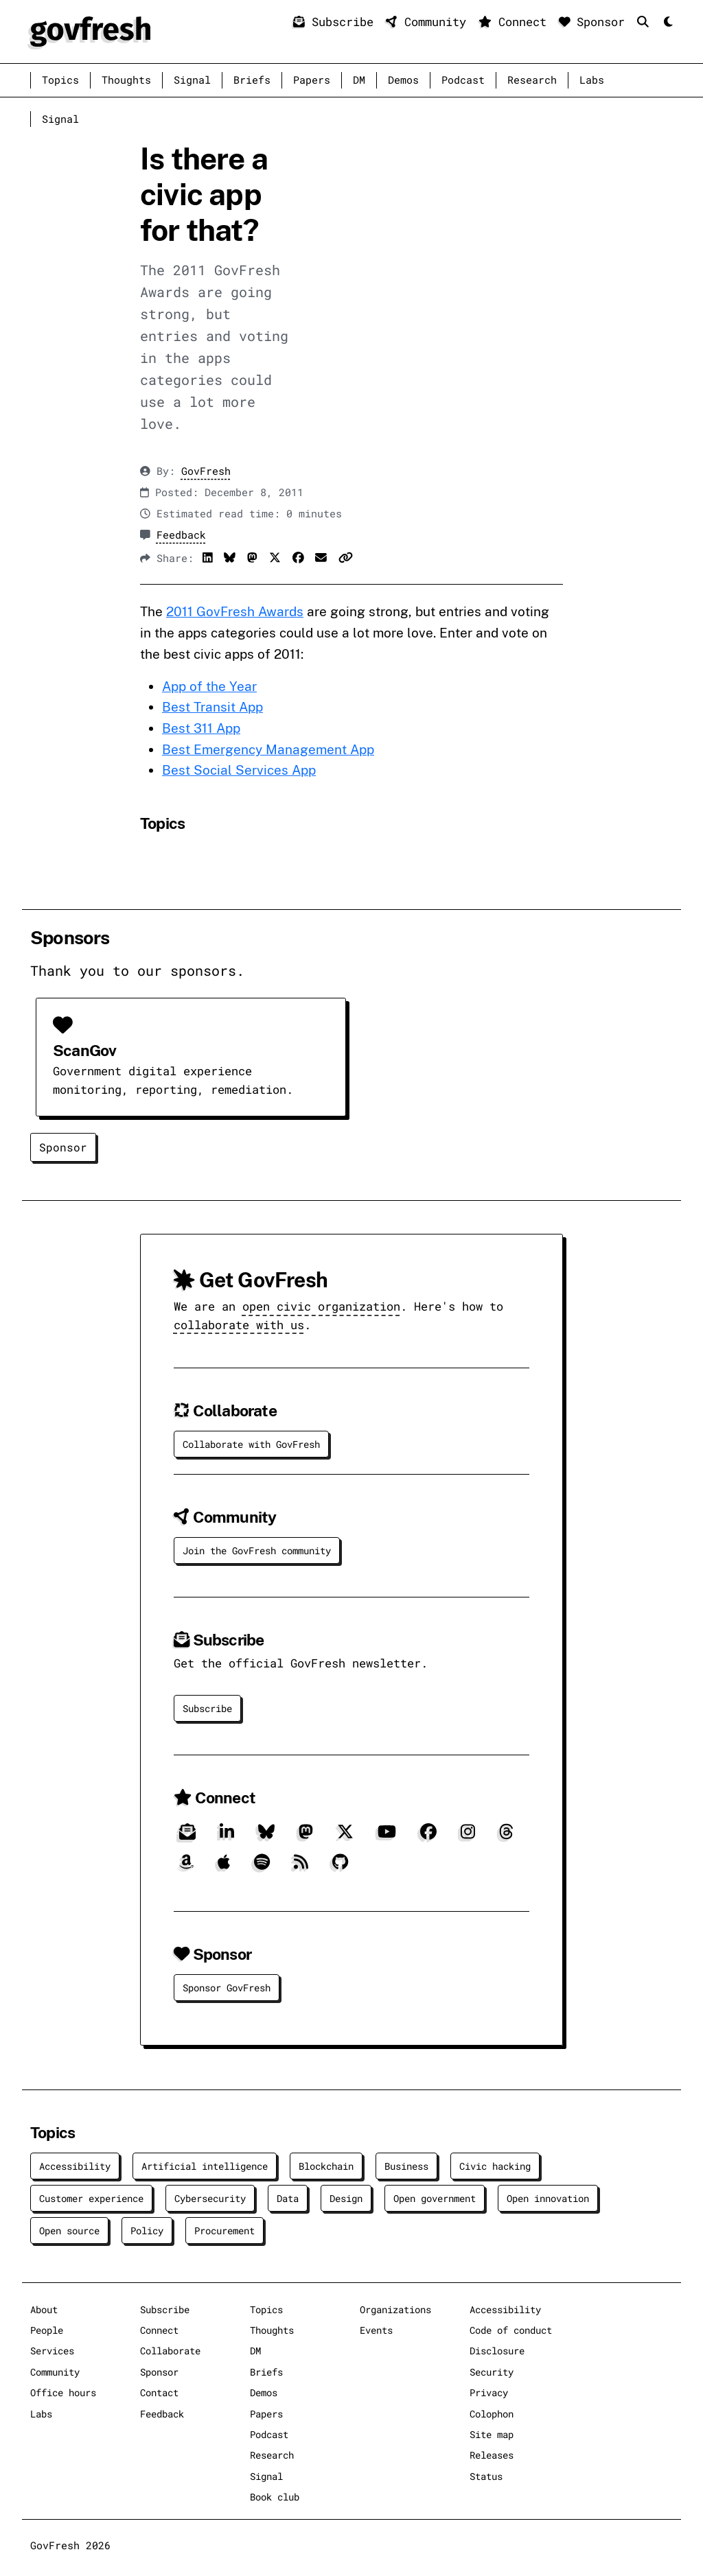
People (46, 2330)
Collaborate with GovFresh (251, 1444)
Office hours (63, 2392)
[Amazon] (186, 1866)
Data (288, 2198)
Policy (146, 2230)
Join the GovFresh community (257, 1550)
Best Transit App (212, 706)
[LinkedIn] (227, 1836)
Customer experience (91, 2198)
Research (532, 79)
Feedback (181, 534)
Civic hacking (495, 2166)
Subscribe (336, 22)
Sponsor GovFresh (226, 1987)
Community (429, 22)
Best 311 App (201, 728)
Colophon (492, 2413)
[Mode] (667, 22)
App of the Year (209, 686)
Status (486, 2476)
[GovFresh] (90, 29)
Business (406, 2166)
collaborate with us (239, 1325)
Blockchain (326, 2166)
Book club (274, 2496)
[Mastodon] (306, 1836)
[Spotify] (262, 1866)
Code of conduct (511, 2330)
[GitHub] (340, 1866)
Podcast (463, 79)
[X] (345, 1836)
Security (492, 2371)
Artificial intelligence (204, 2166)
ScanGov (84, 1050)
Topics (60, 79)
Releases (492, 2454)
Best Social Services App (239, 769)
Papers (311, 79)
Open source (69, 2230)
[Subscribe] (187, 1836)
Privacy (489, 2392)
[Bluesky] (266, 1836)
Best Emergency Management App (268, 749)
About (44, 2309)
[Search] (646, 22)
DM (359, 79)
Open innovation (548, 2198)
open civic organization (321, 1306)
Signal (192, 79)
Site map (492, 2434)
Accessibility (75, 2166)
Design (346, 2198)
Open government (434, 2198)
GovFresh (206, 471)
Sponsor (595, 22)
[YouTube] (387, 1836)
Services (52, 2350)
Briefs (251, 79)
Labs (591, 79)
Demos (403, 79)
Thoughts (126, 79)
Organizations (395, 2309)
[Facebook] (428, 1836)
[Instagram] (468, 1836)
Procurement (224, 2230)
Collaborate (170, 2350)
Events (376, 2330)
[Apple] (223, 1866)
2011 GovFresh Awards (234, 611)
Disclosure (497, 2350)
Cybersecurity (210, 2198)
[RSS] (301, 1866)
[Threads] (506, 1836)
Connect (516, 22)
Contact (159, 2392)
